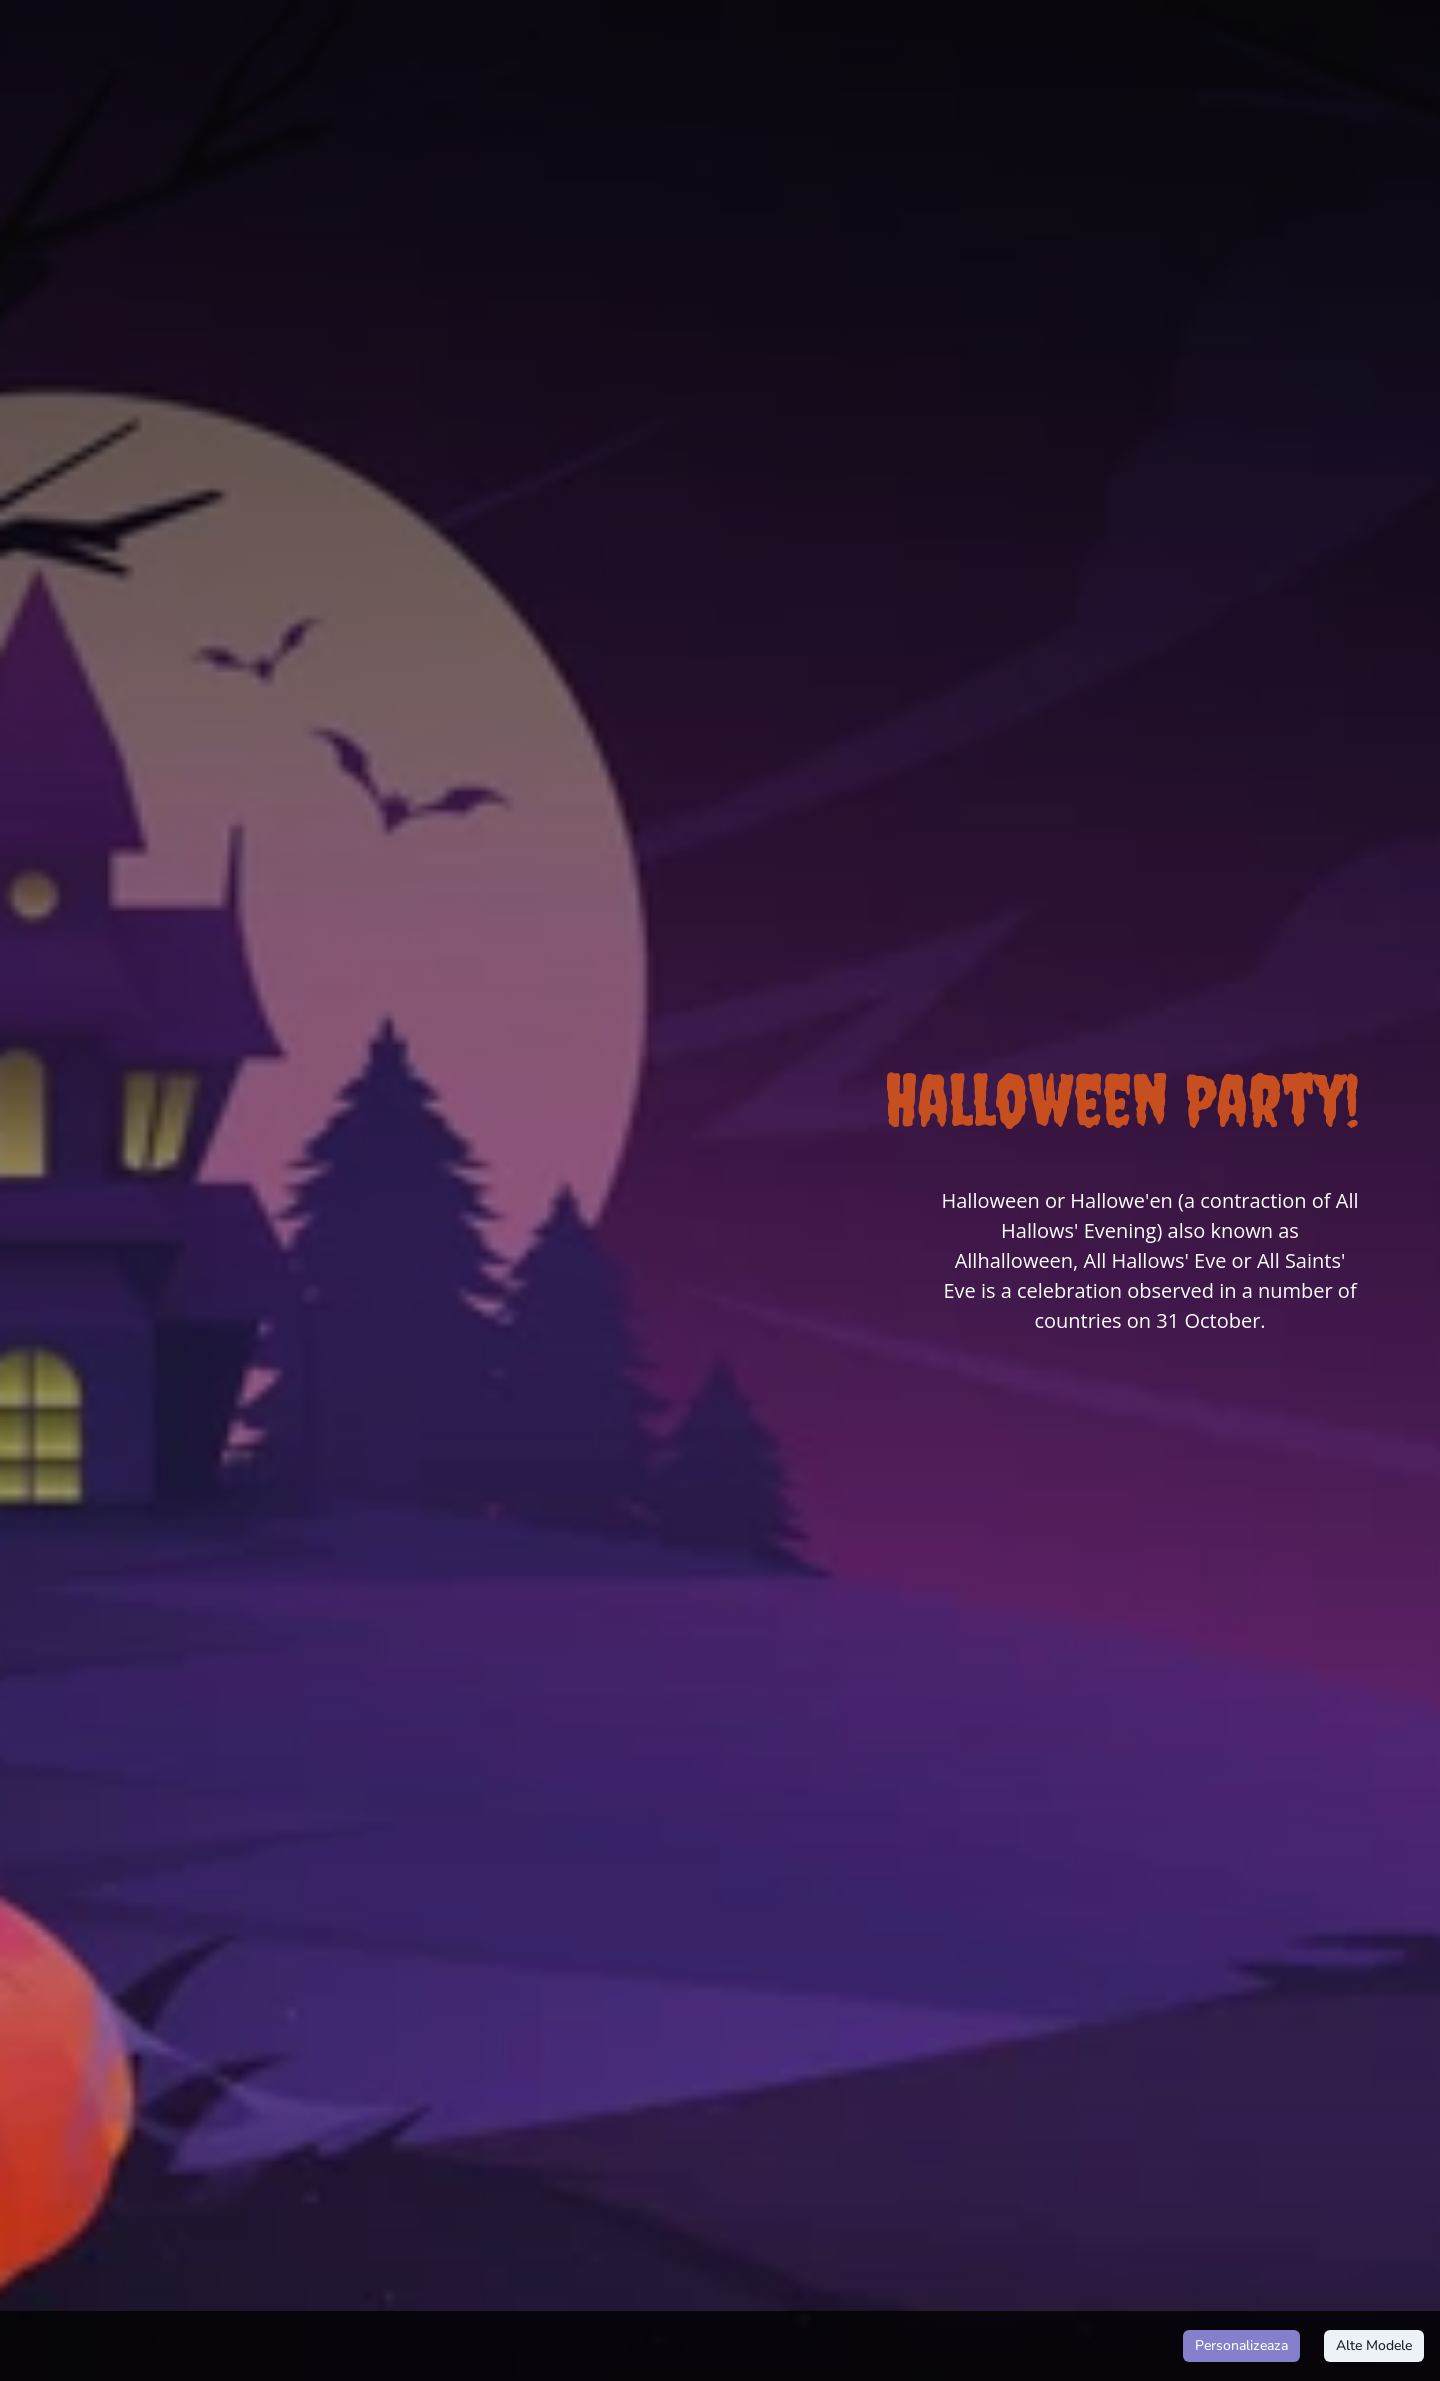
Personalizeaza (1241, 2346)
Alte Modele (1374, 2346)
